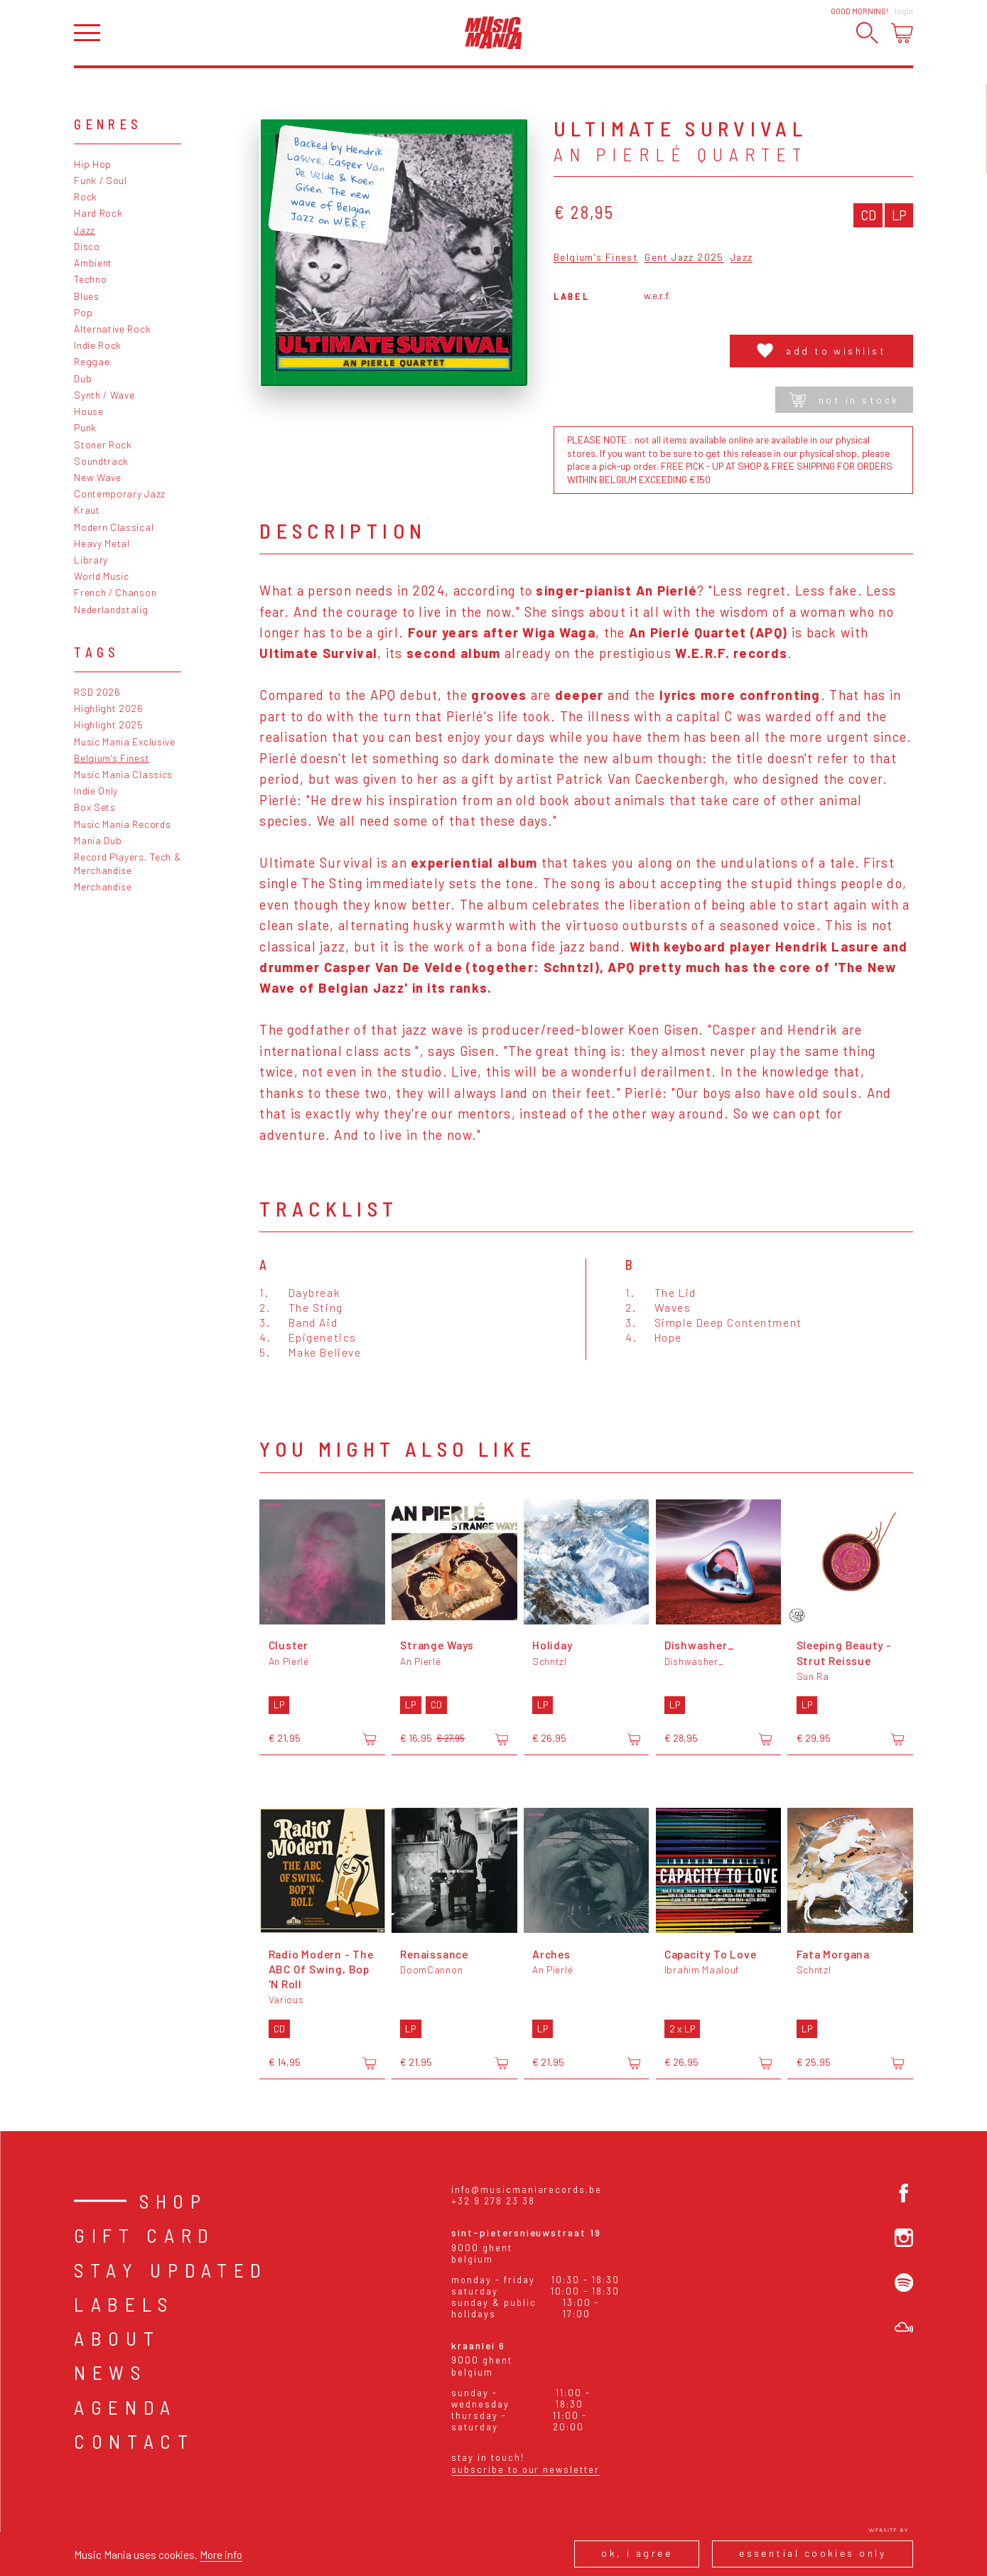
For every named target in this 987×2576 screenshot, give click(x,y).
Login (904, 11)
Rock (85, 196)
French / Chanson (115, 592)
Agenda (125, 2407)
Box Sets (95, 807)
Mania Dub (98, 840)
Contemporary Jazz (120, 493)
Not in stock (844, 400)
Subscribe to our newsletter (525, 2469)
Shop (173, 2201)
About (117, 2338)
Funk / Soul (100, 180)
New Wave (98, 477)
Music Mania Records (122, 824)
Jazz (84, 230)
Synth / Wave (104, 395)
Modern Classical (113, 527)
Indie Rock (98, 345)
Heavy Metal (102, 543)
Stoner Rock (103, 444)
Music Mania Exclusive (125, 741)
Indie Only (96, 791)
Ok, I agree (636, 2553)
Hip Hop (93, 164)
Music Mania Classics (123, 774)
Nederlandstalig (111, 609)
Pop (83, 312)
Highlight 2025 (109, 724)
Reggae (91, 361)
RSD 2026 (97, 692)
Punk (85, 427)
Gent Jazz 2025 (683, 257)
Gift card (144, 2235)
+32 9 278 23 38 (492, 2200)
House (88, 411)
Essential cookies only (812, 2553)
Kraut (86, 510)
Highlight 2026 (109, 708)
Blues (86, 296)
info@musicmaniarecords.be (526, 2189)
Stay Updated (171, 2270)
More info (221, 2554)
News (110, 2372)
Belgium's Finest (111, 758)
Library (91, 560)
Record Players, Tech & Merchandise (127, 863)
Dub (83, 378)
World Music (101, 576)
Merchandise (103, 886)
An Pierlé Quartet (680, 154)
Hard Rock (98, 213)
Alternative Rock (112, 329)
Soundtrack (101, 461)
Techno (90, 279)
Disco (86, 246)
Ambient (93, 263)
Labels (124, 2304)
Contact (134, 2441)
